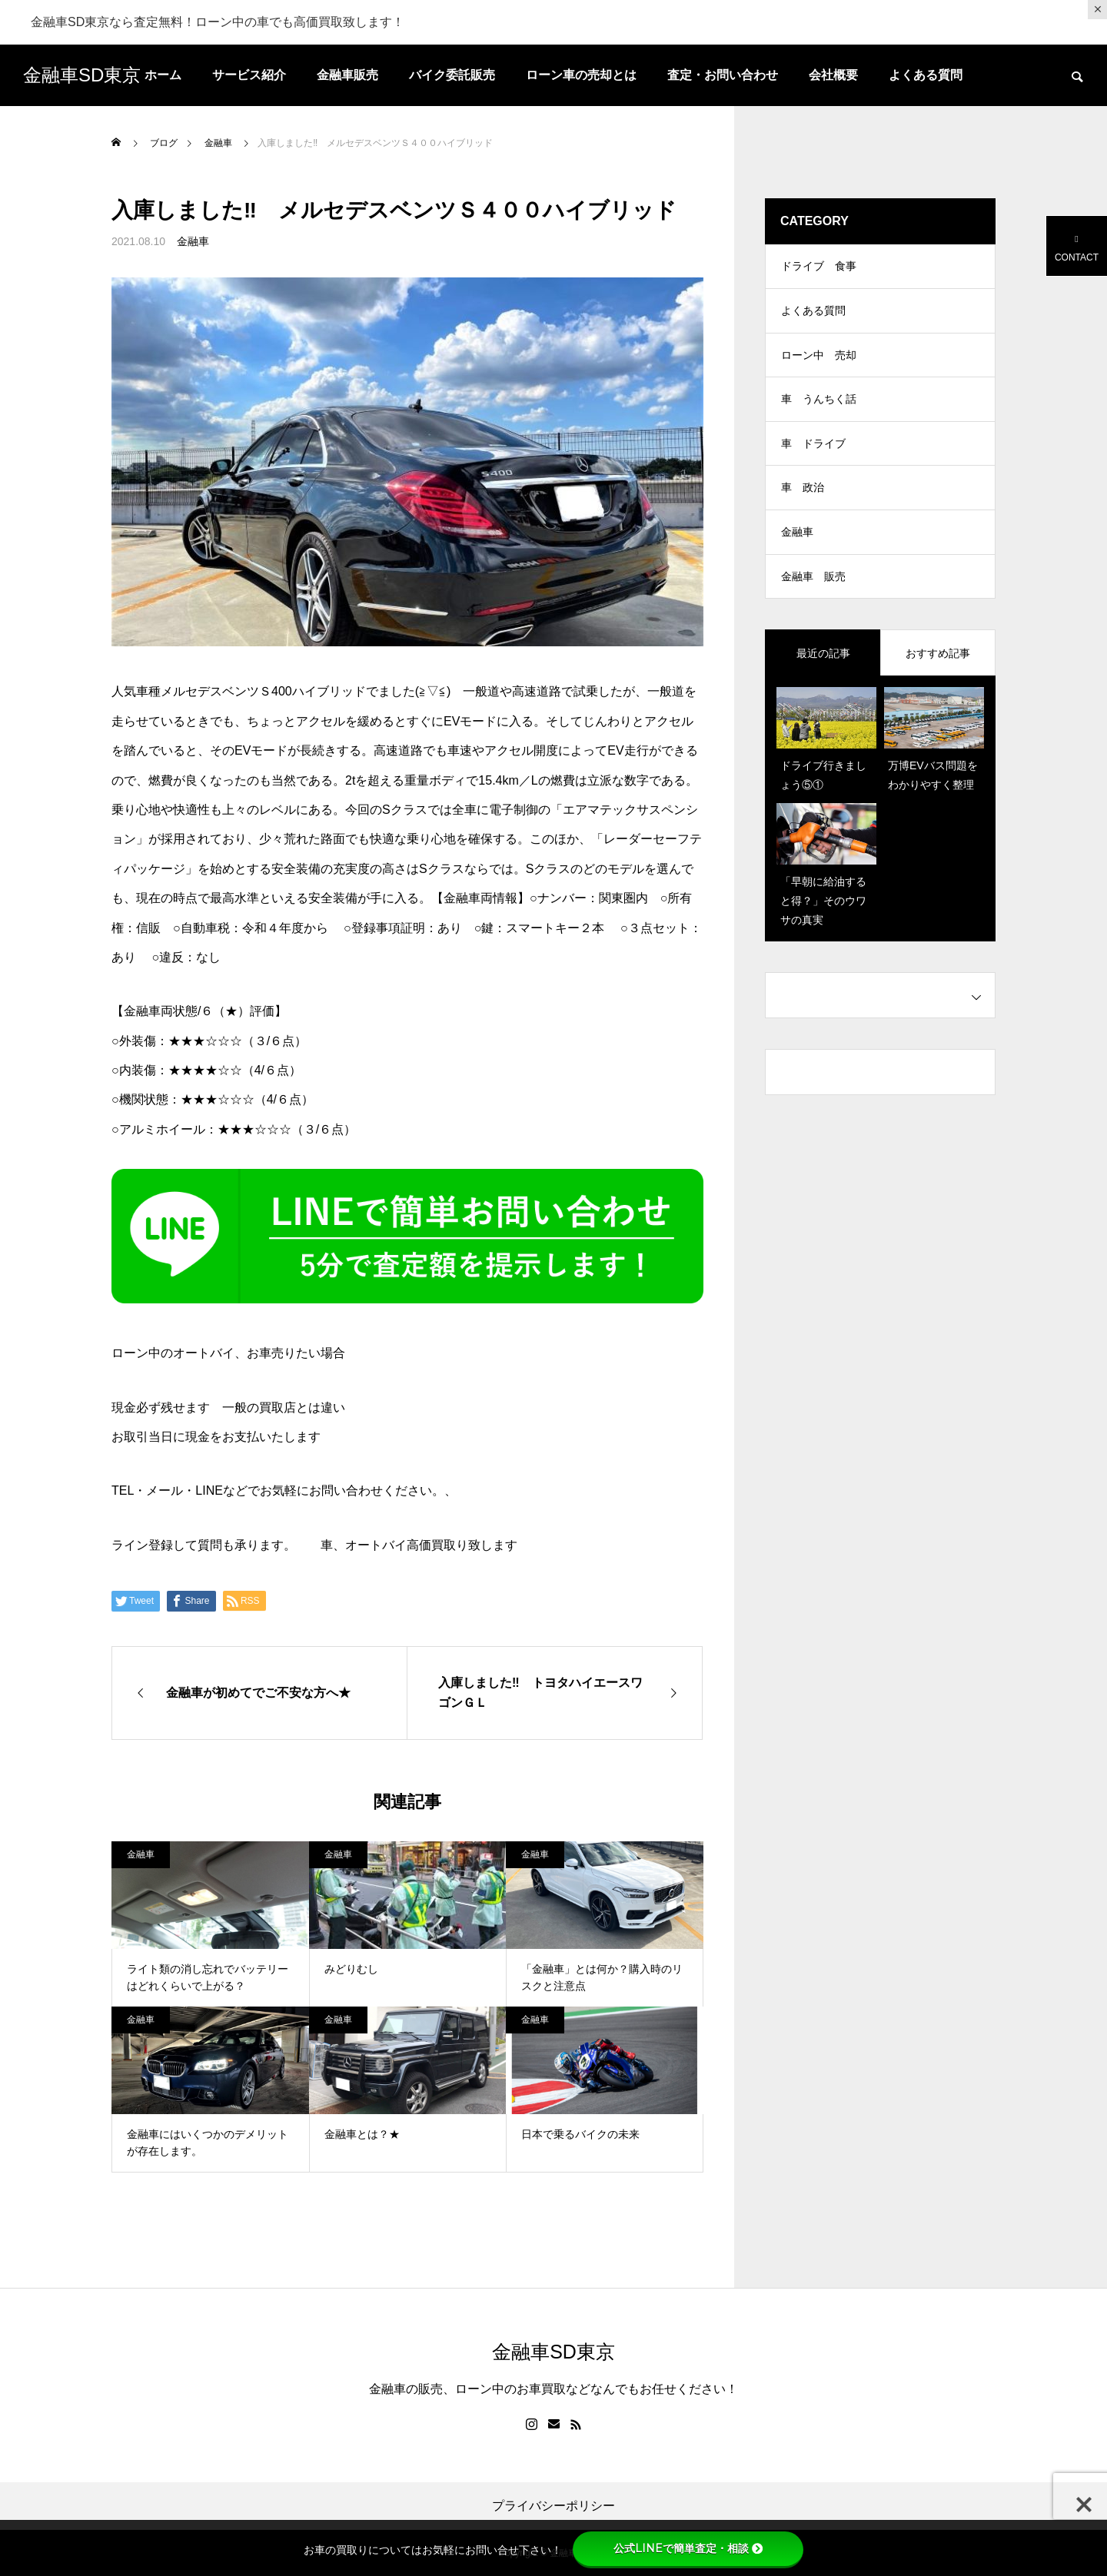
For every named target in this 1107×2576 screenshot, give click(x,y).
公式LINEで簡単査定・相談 (688, 2548)
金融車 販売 (813, 590)
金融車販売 (347, 74)
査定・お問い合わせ (722, 74)
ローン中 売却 (818, 360)
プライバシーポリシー (553, 2506)
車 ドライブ (813, 452)
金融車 (193, 241)
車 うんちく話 (818, 406)
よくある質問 (925, 74)
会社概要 (833, 74)
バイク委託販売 (452, 74)
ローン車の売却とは (581, 74)
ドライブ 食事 (818, 267)
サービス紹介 (249, 74)
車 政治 (802, 498)
